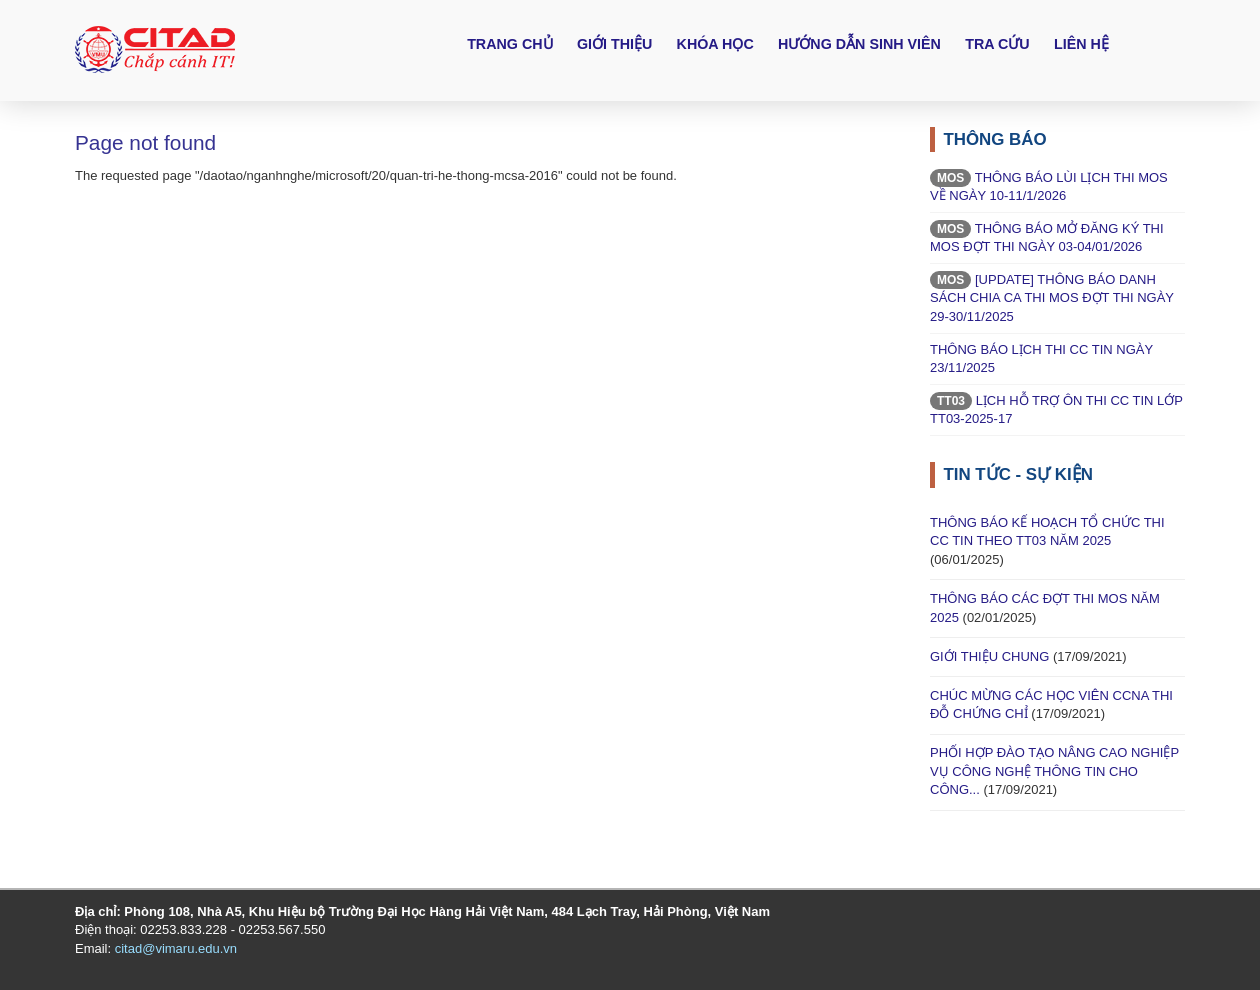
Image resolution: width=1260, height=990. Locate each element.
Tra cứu (997, 44)
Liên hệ (1081, 44)
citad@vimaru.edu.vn (176, 948)
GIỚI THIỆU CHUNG (989, 656)
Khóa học (715, 44)
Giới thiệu (614, 44)
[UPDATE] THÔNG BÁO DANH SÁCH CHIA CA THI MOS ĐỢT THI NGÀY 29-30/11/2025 (1052, 298)
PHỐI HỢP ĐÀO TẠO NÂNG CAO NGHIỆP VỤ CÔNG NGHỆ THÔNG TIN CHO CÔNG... (1054, 771)
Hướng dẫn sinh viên (859, 44)
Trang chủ (509, 44)
